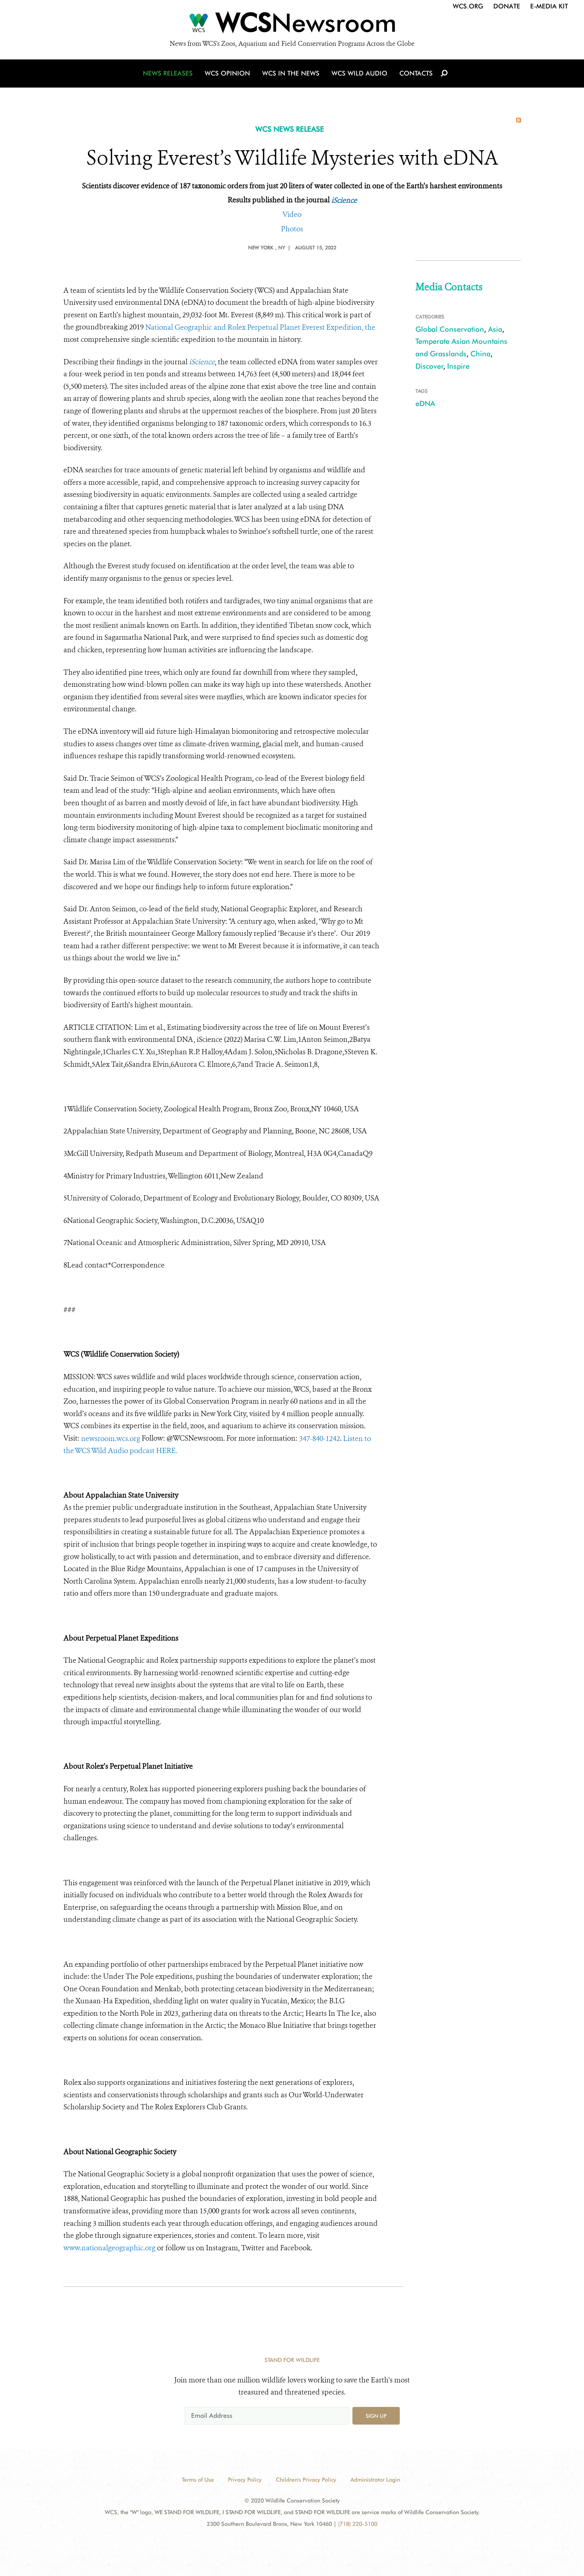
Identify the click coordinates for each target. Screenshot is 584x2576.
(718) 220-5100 (357, 2524)
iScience (344, 200)
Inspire (458, 366)
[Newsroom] (292, 25)
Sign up (376, 2416)
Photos (292, 229)
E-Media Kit (549, 6)
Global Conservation (449, 329)
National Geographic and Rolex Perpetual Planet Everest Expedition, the (260, 327)
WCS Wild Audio (359, 73)
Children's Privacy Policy (306, 2479)
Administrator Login (375, 2479)
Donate (506, 6)
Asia (495, 329)
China (480, 353)
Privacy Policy (245, 2479)
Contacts (416, 73)
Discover (429, 366)
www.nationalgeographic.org (109, 2248)
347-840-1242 (319, 1438)
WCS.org (468, 6)
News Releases (168, 73)
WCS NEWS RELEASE (289, 129)
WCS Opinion (227, 73)
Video (292, 214)
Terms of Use (198, 2479)
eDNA (425, 403)
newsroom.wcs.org (110, 1438)
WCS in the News (290, 73)
